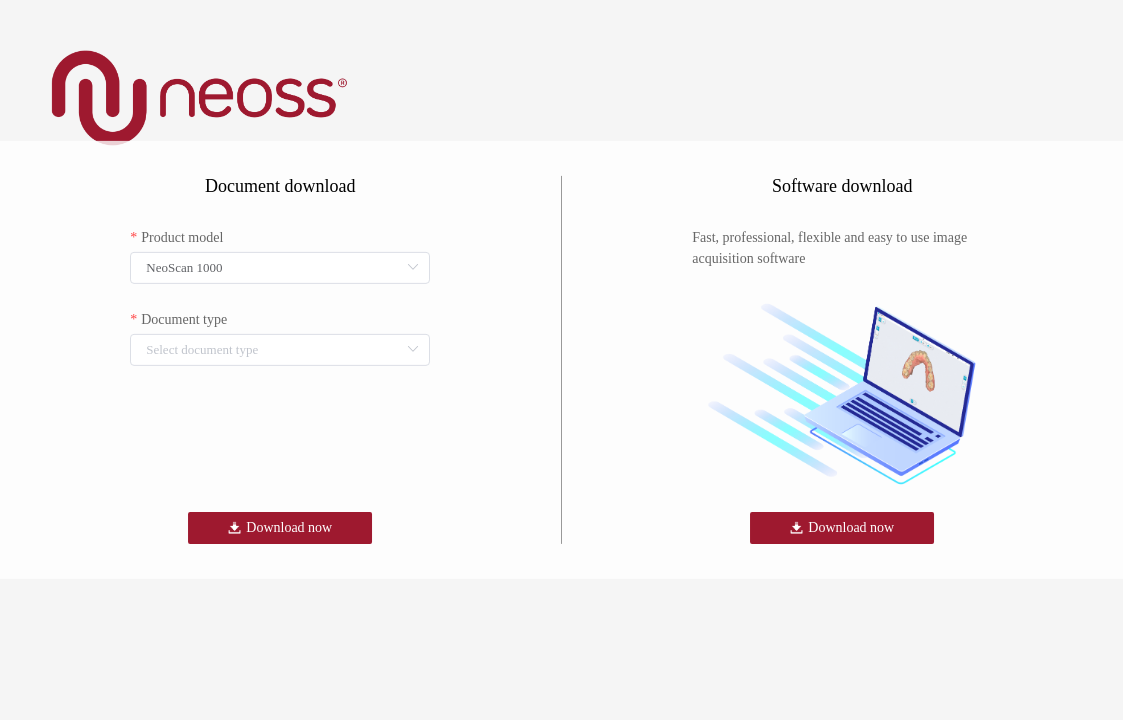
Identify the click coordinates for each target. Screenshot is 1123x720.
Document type (184, 319)
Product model (182, 237)
